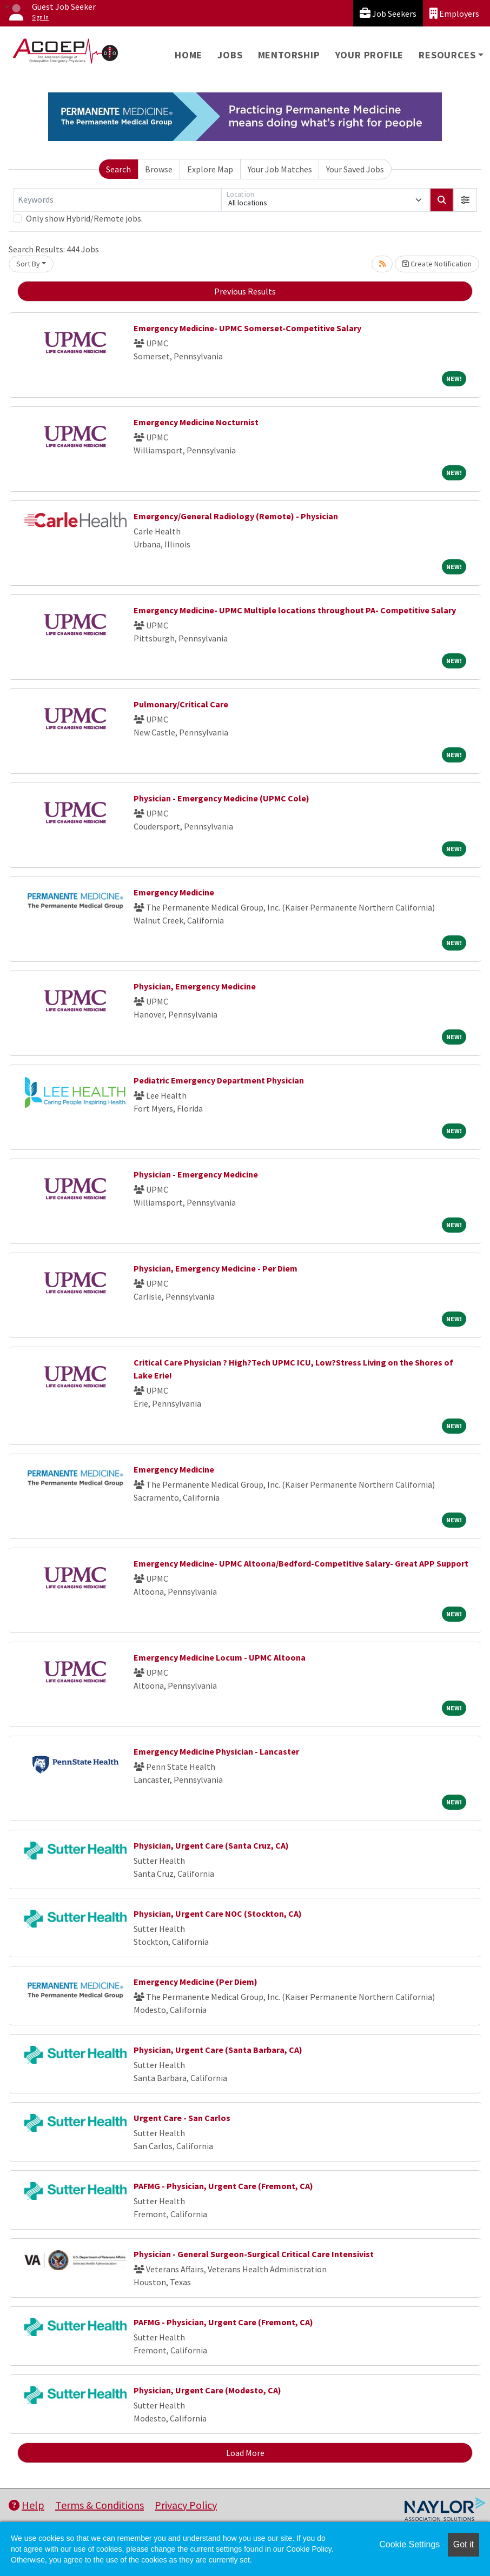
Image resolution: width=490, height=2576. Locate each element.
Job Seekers (388, 13)
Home (188, 55)
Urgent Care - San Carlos (182, 2117)
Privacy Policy (186, 2505)
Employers (454, 13)
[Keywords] (117, 200)
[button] (465, 200)
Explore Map (210, 169)
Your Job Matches (280, 169)
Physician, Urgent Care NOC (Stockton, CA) (218, 1913)
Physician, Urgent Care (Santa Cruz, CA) (211, 1845)
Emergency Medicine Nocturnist (196, 422)
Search (118, 169)
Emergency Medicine (174, 892)
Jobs (229, 55)
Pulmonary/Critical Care (181, 704)
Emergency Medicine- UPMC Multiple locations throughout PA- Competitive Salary (295, 610)
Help (26, 2505)
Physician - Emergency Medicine (196, 1174)
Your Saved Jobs (355, 169)
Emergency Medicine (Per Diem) (195, 1981)
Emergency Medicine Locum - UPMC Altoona (220, 1657)
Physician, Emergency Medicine (195, 986)
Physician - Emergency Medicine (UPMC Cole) (221, 798)
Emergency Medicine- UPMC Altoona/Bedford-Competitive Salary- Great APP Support (301, 1563)
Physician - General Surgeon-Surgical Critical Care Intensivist (254, 2254)
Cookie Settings (409, 2544)
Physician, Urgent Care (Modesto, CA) (207, 2390)
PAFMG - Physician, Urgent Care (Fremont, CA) (223, 2185)
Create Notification (437, 264)
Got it (463, 2544)
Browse (159, 169)
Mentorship (289, 55)
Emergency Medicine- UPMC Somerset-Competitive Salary (247, 328)
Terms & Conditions (99, 2505)
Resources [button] (447, 55)
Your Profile (369, 55)
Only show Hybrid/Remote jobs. (84, 218)
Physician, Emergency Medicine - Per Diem (215, 1268)
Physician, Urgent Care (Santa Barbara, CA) (218, 2049)
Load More (245, 2452)
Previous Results (245, 291)
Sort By (28, 264)
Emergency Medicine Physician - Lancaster (216, 1751)
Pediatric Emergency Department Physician (219, 1080)
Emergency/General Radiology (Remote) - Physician (236, 516)
